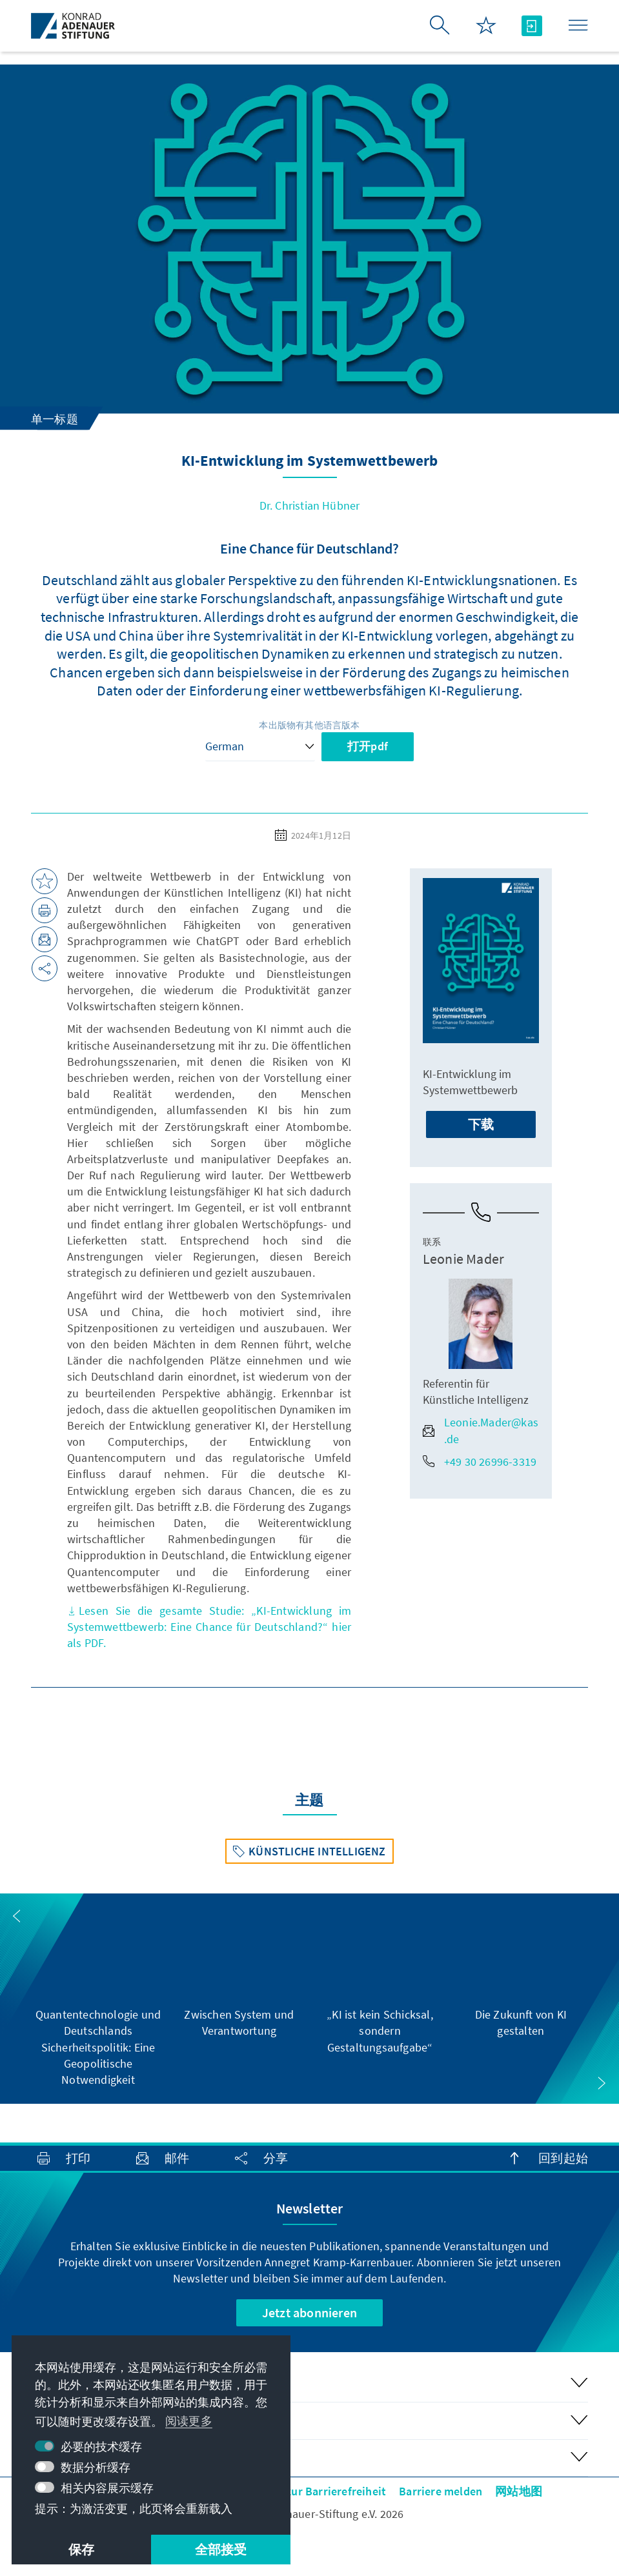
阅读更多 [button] (188, 2420)
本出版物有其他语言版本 (309, 725)
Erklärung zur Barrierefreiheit (309, 2491)
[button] (17, 1916)
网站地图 (518, 2491)
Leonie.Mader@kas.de (480, 1430)
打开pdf (367, 746)
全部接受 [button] (221, 2549)
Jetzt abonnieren (309, 2312)
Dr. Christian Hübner (309, 505)
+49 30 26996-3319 (479, 1461)
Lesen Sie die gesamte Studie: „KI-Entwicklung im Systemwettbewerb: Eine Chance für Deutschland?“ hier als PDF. (209, 1626)
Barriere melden (440, 2491)
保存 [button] (81, 2549)
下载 (481, 1124)
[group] (98, 1999)
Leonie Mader (463, 1259)
